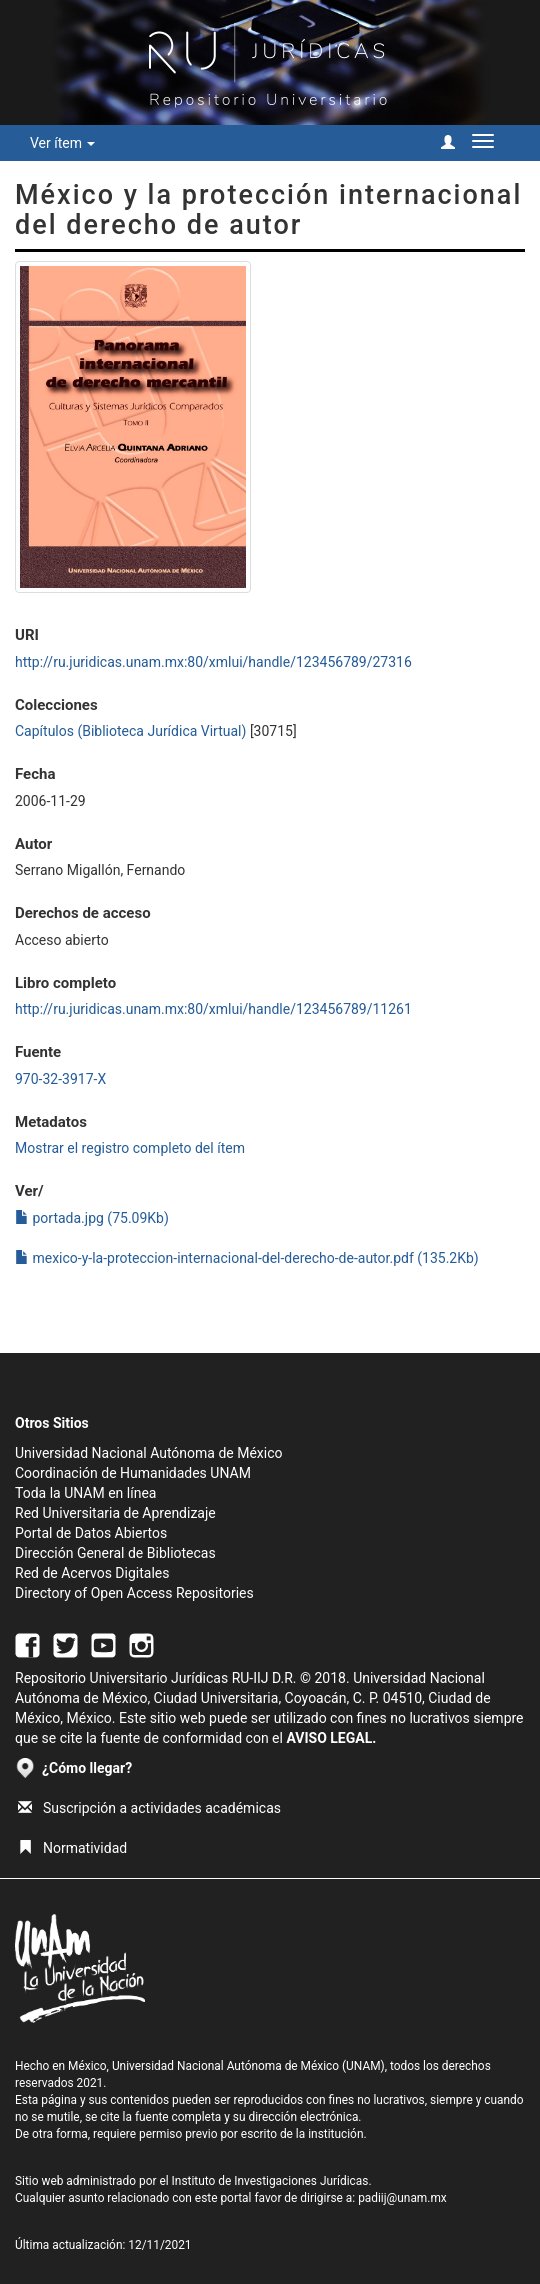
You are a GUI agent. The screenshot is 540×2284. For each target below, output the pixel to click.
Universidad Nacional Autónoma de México (149, 1453)
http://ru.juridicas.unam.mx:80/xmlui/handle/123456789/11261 (213, 1009)
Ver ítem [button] (62, 143)
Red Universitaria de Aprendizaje (115, 1513)
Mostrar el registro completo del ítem (130, 1148)
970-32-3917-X (60, 1079)
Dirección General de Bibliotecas (115, 1553)
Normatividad (72, 1848)
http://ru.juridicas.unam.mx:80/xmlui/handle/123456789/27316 (213, 662)
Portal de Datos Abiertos (91, 1533)
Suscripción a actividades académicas (149, 1808)
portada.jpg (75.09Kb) (92, 1218)
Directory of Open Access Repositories (134, 1593)
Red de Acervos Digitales (92, 1573)
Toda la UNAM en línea (85, 1493)
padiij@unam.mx (402, 2198)
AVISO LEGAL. (331, 1738)
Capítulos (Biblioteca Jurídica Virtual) (130, 731)
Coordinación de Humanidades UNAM (133, 1473)
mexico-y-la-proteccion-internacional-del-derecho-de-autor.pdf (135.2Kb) (247, 1258)
